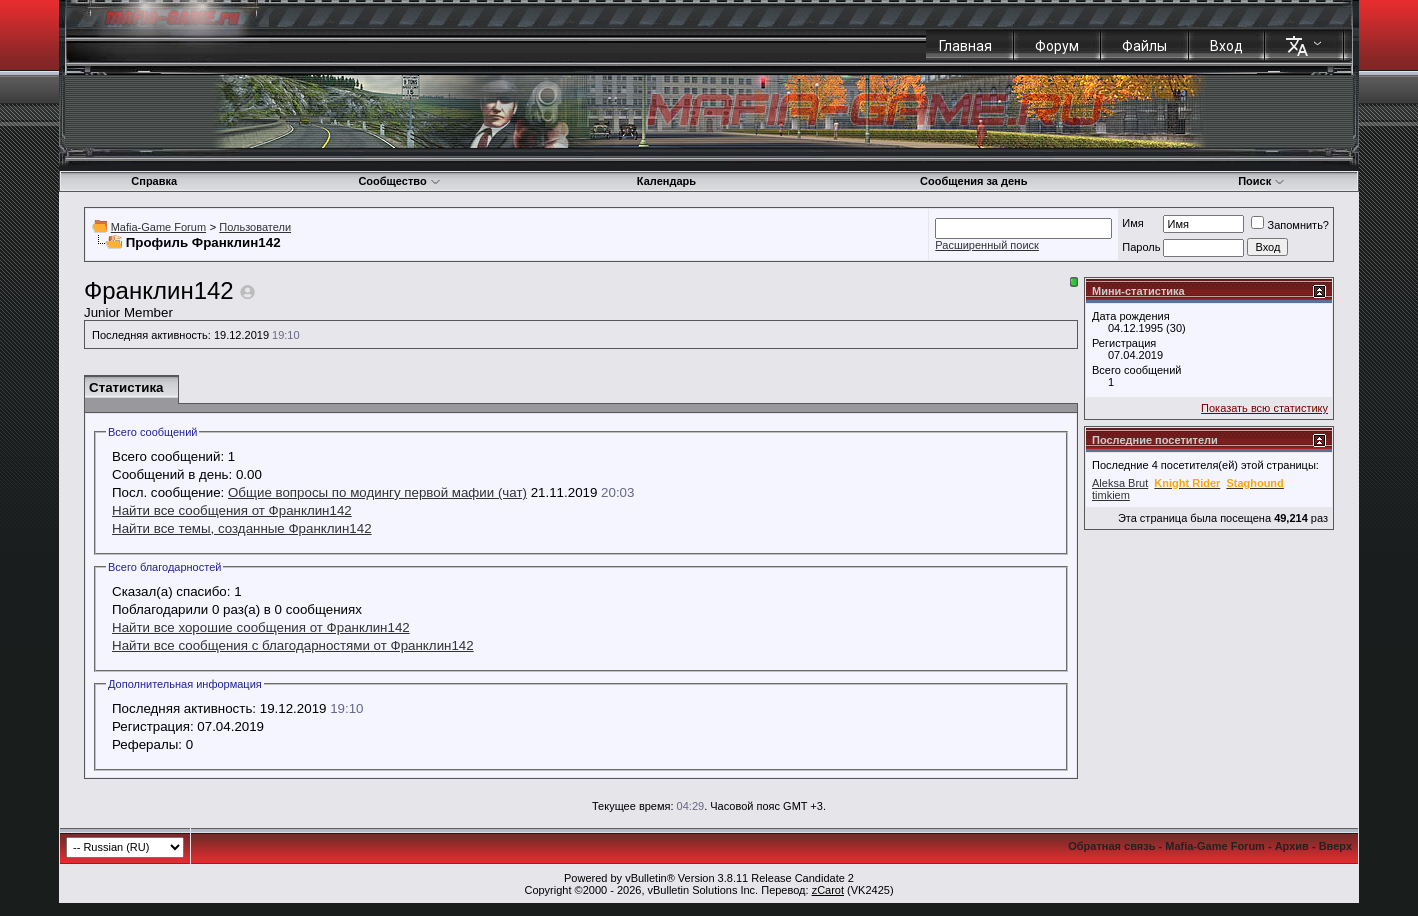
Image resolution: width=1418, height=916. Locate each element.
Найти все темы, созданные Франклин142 (242, 528)
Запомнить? (1290, 225)
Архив (1292, 846)
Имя (1132, 223)
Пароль (1141, 247)
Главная (965, 46)
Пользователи (255, 227)
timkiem (1111, 495)
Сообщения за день (973, 181)
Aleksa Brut (1120, 483)
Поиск (1261, 181)
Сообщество (399, 181)
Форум (1057, 46)
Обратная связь (1111, 846)
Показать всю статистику (1264, 408)
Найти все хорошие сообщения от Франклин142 (261, 627)
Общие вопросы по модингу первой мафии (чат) (377, 492)
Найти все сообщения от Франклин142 (232, 510)
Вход (1226, 46)
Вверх (1335, 846)
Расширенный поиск (987, 245)
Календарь (666, 181)
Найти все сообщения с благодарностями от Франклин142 (293, 645)
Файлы (1144, 46)
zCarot (828, 890)
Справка (154, 181)
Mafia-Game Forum (158, 227)
